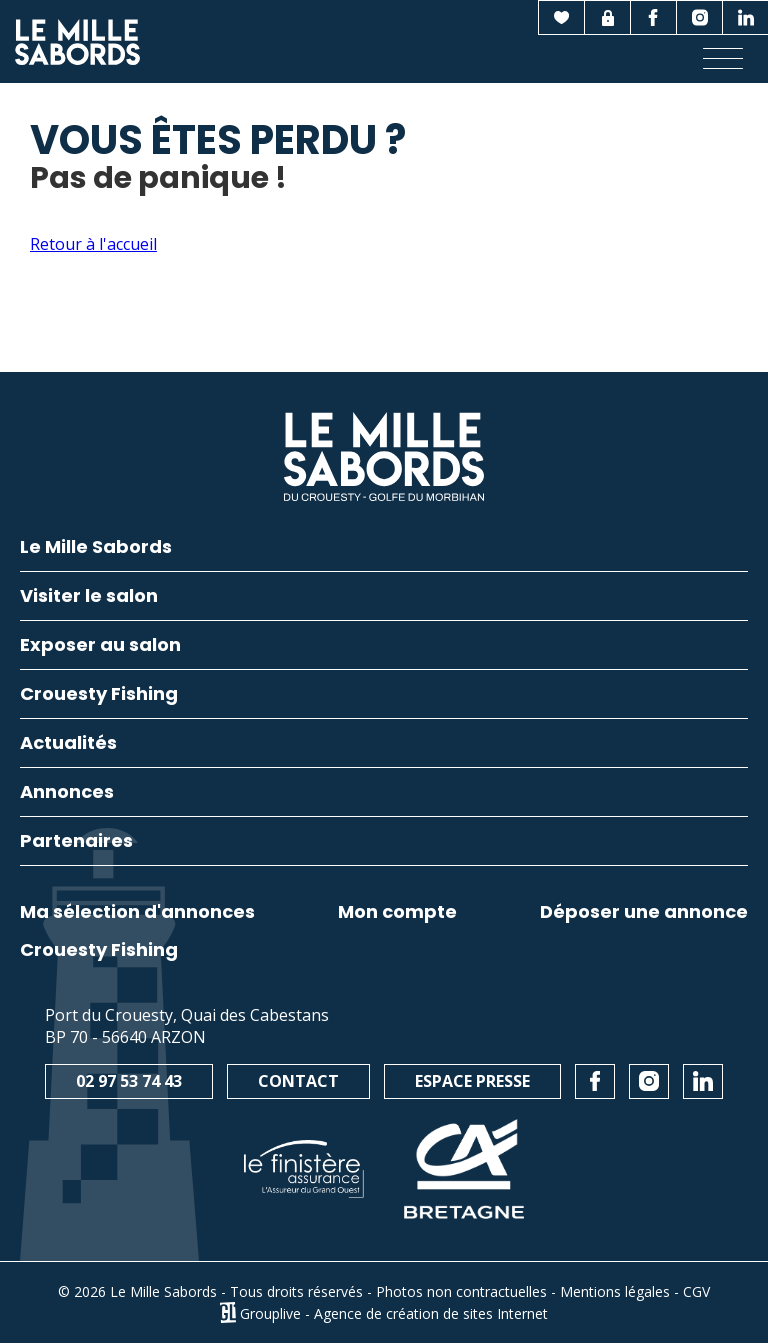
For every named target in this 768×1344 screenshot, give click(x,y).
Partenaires (76, 842)
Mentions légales (615, 1291)
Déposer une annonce (644, 912)
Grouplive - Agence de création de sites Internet (394, 1312)
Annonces (67, 793)
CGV (696, 1291)
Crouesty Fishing (99, 950)
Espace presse (472, 1081)
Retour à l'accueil (93, 244)
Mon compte (397, 912)
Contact (298, 1081)
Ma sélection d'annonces (137, 912)
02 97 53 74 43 (129, 1081)
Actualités (68, 744)
